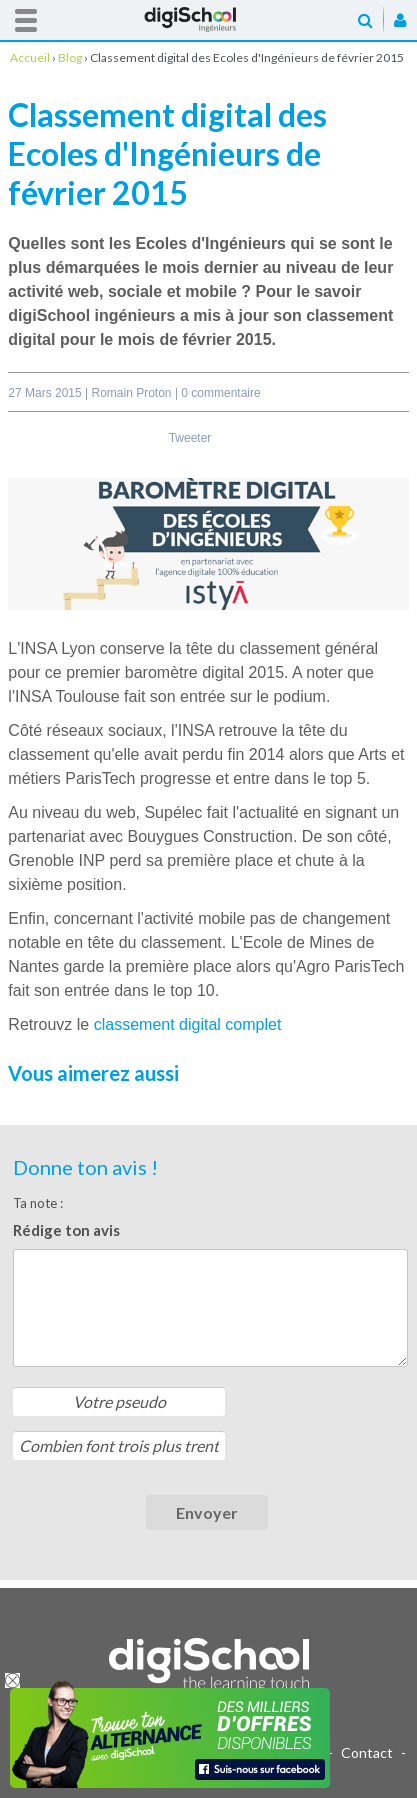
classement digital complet (188, 1024)
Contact (367, 1752)
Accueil (209, 19)
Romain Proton (133, 393)
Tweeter (190, 438)
